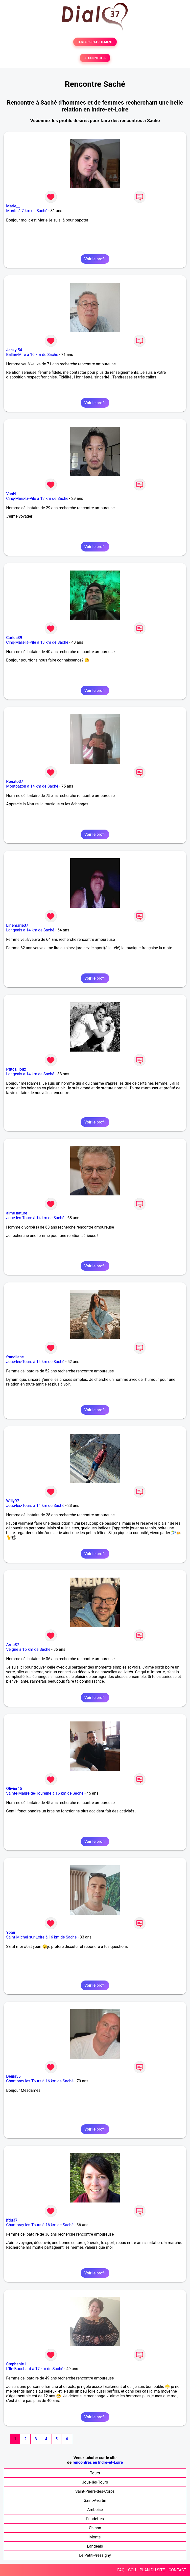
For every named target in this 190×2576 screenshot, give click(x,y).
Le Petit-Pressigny (95, 2555)
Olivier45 (14, 1788)
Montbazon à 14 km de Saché (32, 786)
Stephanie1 (16, 2364)
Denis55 (13, 2076)
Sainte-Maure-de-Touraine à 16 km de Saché (44, 1793)
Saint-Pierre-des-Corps (95, 2491)
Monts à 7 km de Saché (26, 210)
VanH (11, 493)
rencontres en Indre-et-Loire (97, 2462)
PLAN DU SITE (152, 2570)
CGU (132, 2570)
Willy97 (12, 1500)
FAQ (120, 2570)
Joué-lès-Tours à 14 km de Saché (35, 1217)
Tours (95, 2473)
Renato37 (14, 781)
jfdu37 (12, 2220)
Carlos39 (14, 637)
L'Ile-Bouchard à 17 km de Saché (34, 2368)
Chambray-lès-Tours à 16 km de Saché (39, 2081)
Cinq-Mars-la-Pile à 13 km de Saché (37, 498)
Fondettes (95, 2518)
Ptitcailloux (16, 1069)
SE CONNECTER (95, 58)
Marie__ (13, 206)
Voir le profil (95, 259)
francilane (15, 1357)
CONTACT (177, 2570)
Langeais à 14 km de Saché (30, 930)
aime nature (16, 1213)
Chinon (95, 2528)
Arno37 (12, 1644)
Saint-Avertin (95, 2500)
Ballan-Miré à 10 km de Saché (32, 354)
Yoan (10, 1932)
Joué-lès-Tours (95, 2482)
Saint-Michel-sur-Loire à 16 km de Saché (41, 1937)
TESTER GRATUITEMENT (95, 42)
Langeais (95, 2546)
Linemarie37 (17, 925)
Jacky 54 (14, 350)
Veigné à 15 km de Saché (28, 1649)
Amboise (95, 2509)
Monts (94, 2537)
